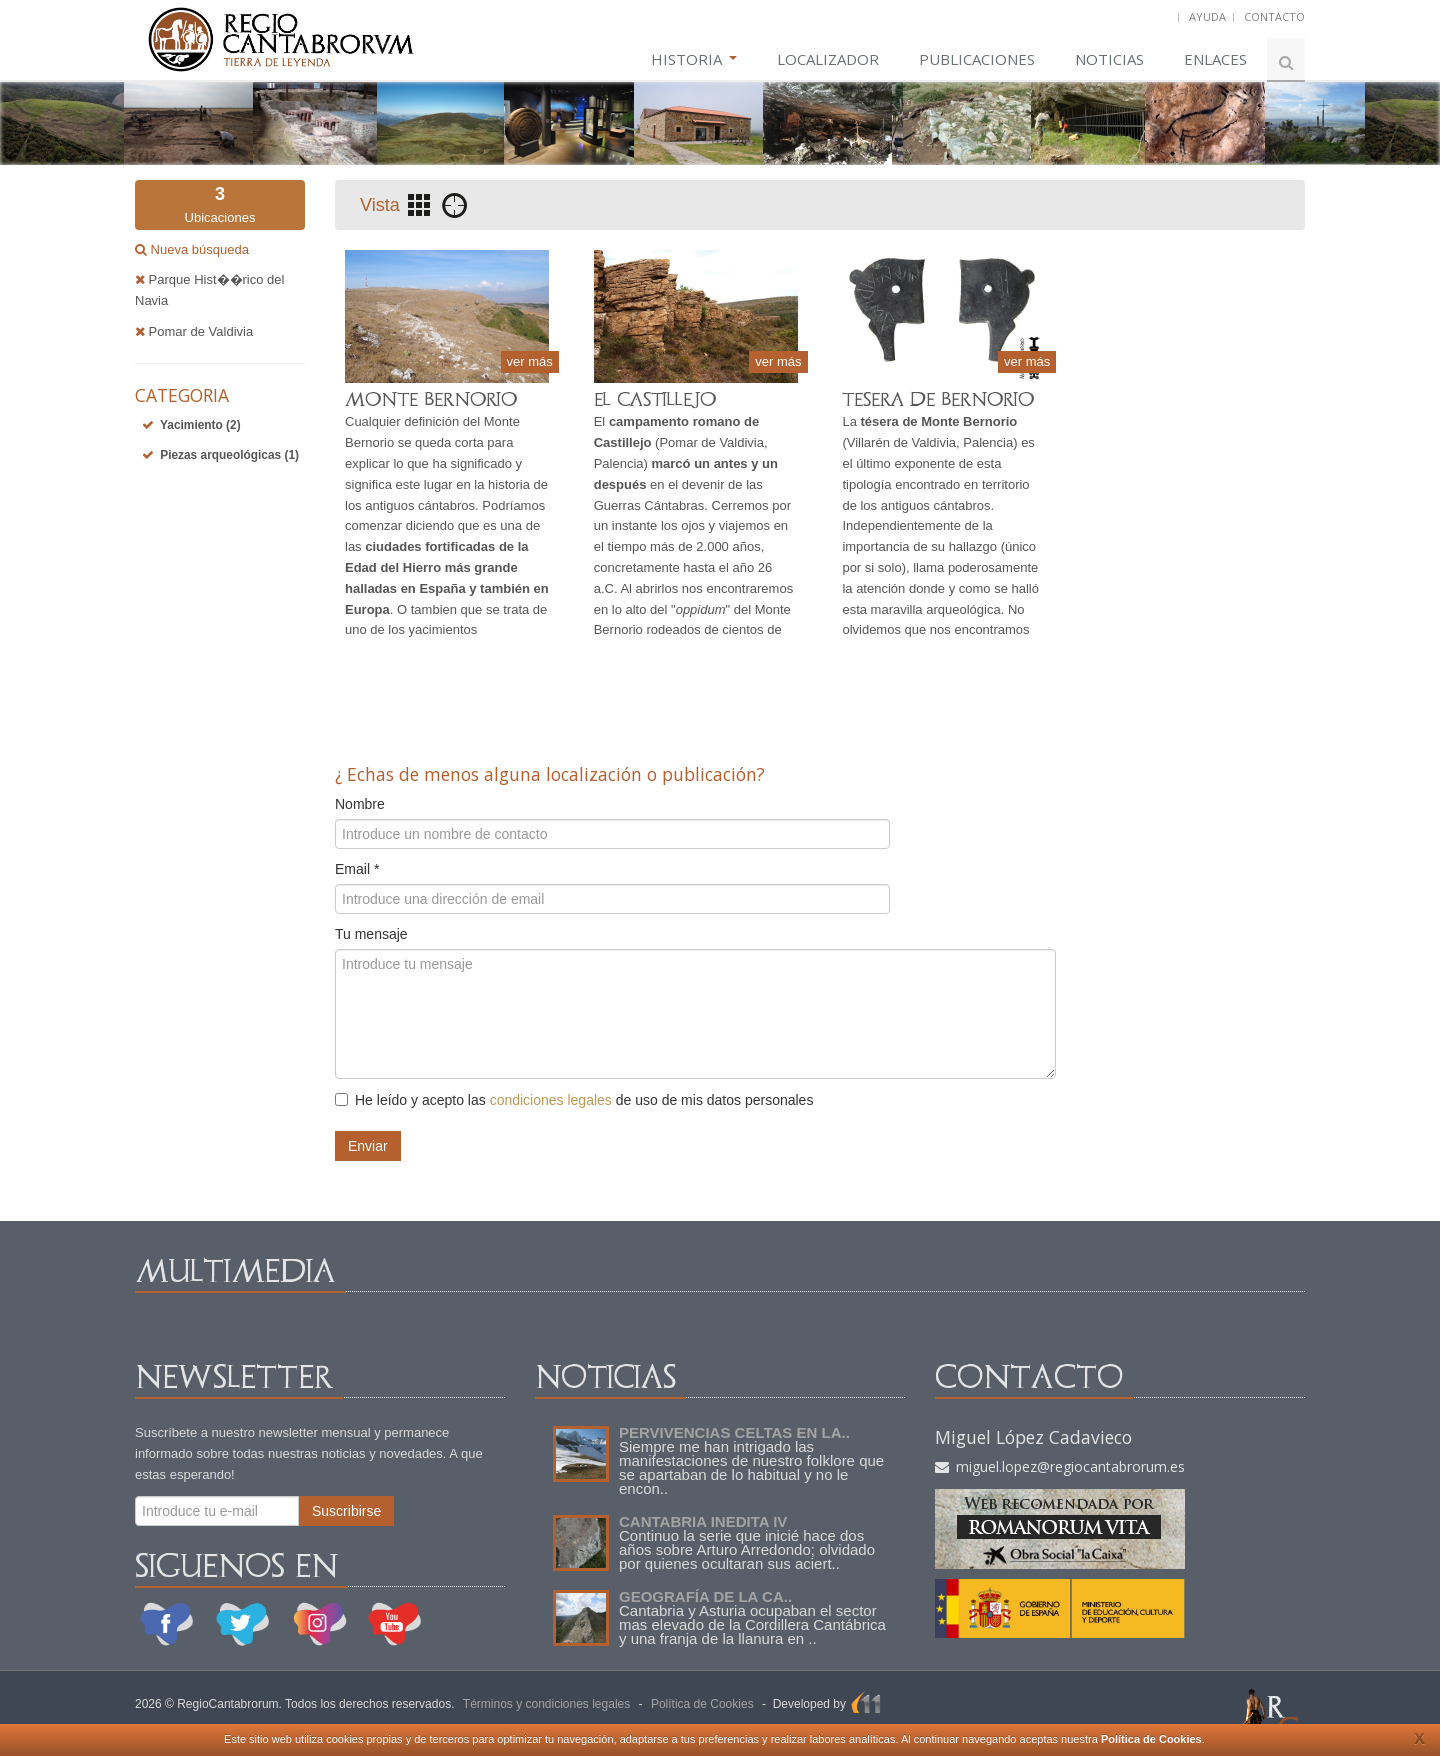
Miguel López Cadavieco (1033, 1437)
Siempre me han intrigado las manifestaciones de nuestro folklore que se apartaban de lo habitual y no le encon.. (751, 1467)
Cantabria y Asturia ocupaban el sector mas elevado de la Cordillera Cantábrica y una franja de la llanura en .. (752, 1624)
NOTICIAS (1109, 59)
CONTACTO (1274, 16)
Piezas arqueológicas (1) (229, 455)
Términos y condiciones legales (546, 1704)
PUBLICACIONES (977, 59)
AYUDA (1207, 16)
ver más (530, 361)
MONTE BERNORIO (431, 399)
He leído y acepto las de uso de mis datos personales (574, 1100)
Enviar (368, 1146)
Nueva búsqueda (198, 249)
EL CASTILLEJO (655, 399)
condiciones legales (551, 1100)
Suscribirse (346, 1511)
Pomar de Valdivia (194, 331)
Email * (357, 869)
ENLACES (1215, 59)
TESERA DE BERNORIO (938, 399)
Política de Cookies (1151, 1739)
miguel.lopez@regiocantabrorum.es (1060, 1466)
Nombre (360, 804)
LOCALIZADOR (828, 59)
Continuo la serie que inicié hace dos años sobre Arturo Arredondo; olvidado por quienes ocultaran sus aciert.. (747, 1549)
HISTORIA (694, 59)
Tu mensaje (371, 934)
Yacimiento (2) (200, 425)
